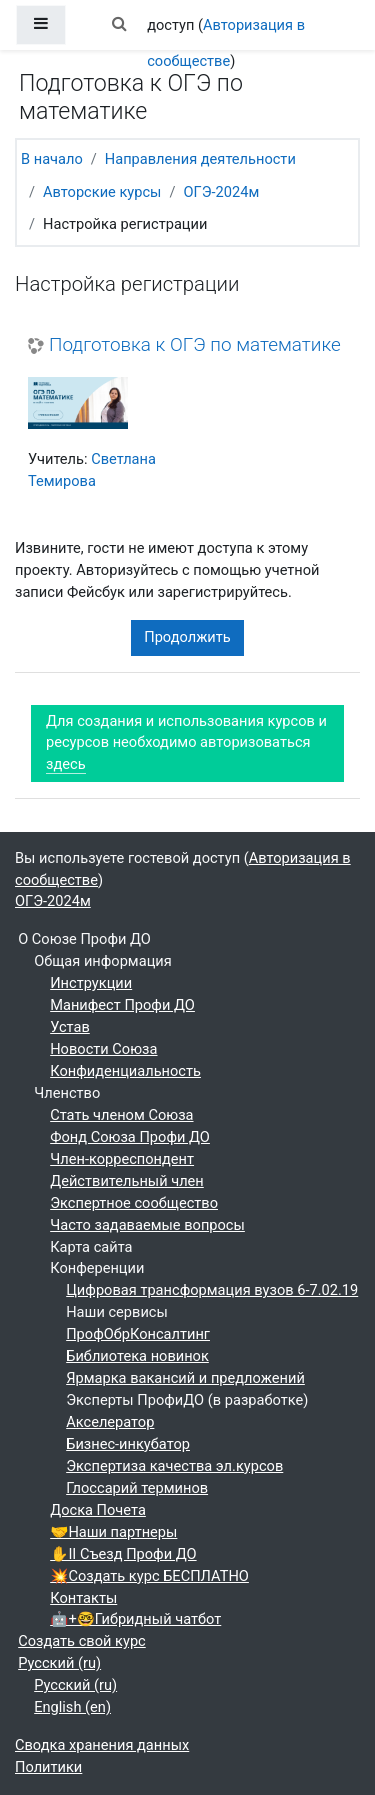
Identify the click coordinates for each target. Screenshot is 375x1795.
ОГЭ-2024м (221, 192)
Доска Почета (98, 1510)
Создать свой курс (82, 1641)
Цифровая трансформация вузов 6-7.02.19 (212, 1290)
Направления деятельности (200, 159)
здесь (66, 764)
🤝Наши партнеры (113, 1532)
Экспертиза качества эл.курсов (174, 1466)
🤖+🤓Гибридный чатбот (135, 1619)
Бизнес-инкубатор (128, 1444)
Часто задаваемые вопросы (147, 1225)
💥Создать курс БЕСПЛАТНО (149, 1576)
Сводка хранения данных (102, 1745)
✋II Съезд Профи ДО (123, 1554)
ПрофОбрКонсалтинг (138, 1334)
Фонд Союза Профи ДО (130, 1137)
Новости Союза (103, 1049)
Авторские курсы (102, 192)
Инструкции (91, 983)
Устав (70, 1027)
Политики (48, 1767)
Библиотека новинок (137, 1356)
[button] (119, 25)
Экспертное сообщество (134, 1203)
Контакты (83, 1598)
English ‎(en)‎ (72, 1707)
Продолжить (187, 637)
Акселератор (110, 1422)
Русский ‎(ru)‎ (59, 1663)
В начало (52, 159)
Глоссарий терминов (137, 1488)
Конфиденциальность (125, 1071)
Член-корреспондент (122, 1159)
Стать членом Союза (121, 1115)
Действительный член (127, 1181)
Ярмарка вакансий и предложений (185, 1378)
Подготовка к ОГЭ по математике (195, 345)
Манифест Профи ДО (122, 1005)
